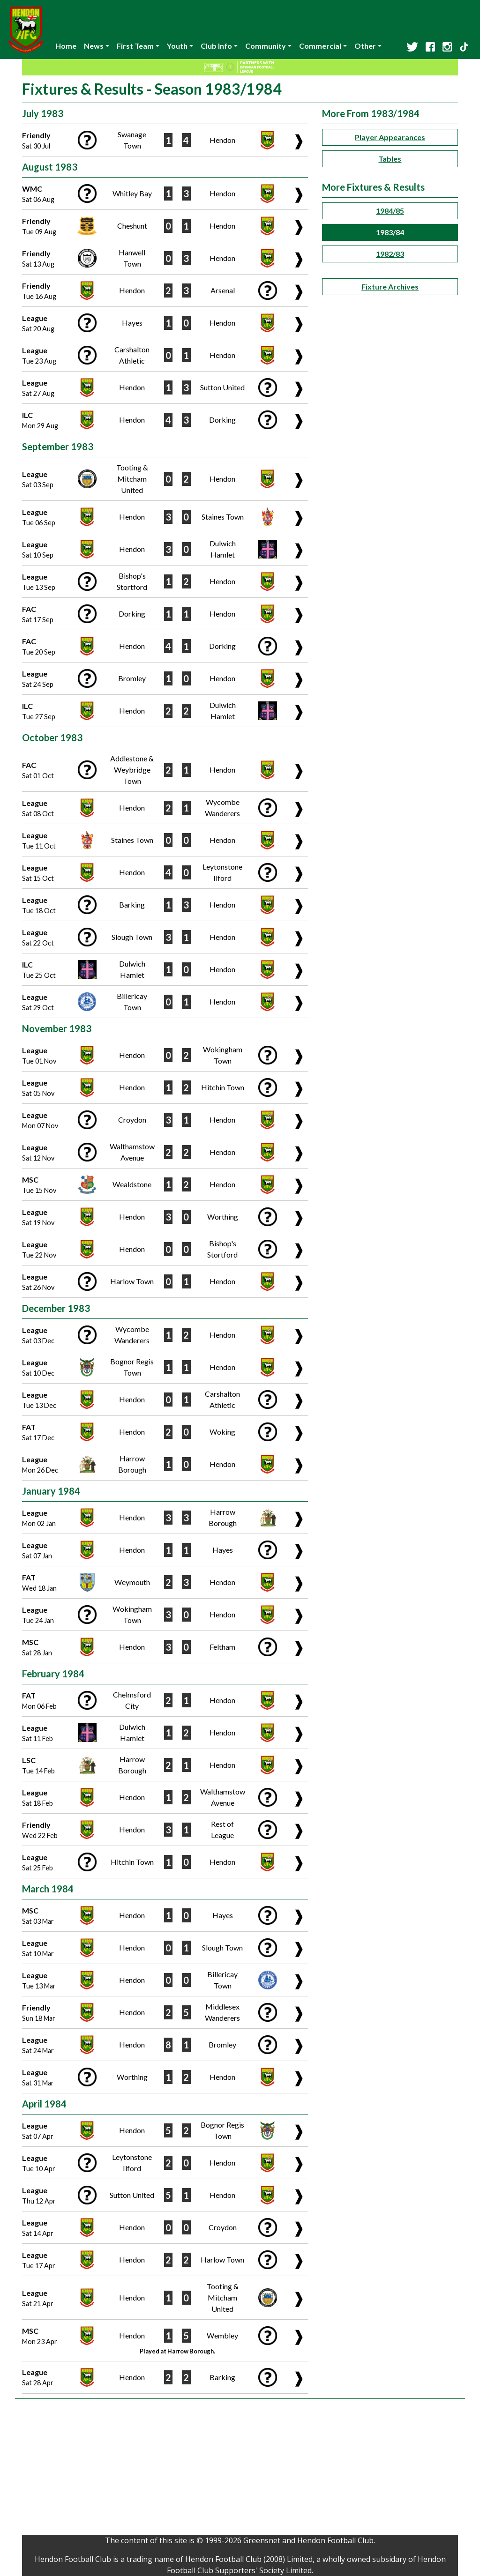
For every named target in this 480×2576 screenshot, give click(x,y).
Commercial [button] (320, 45)
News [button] (94, 45)
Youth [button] (177, 45)
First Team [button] (135, 45)
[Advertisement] (240, 2469)
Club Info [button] (216, 45)
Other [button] (365, 45)
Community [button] (265, 45)
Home (65, 45)
